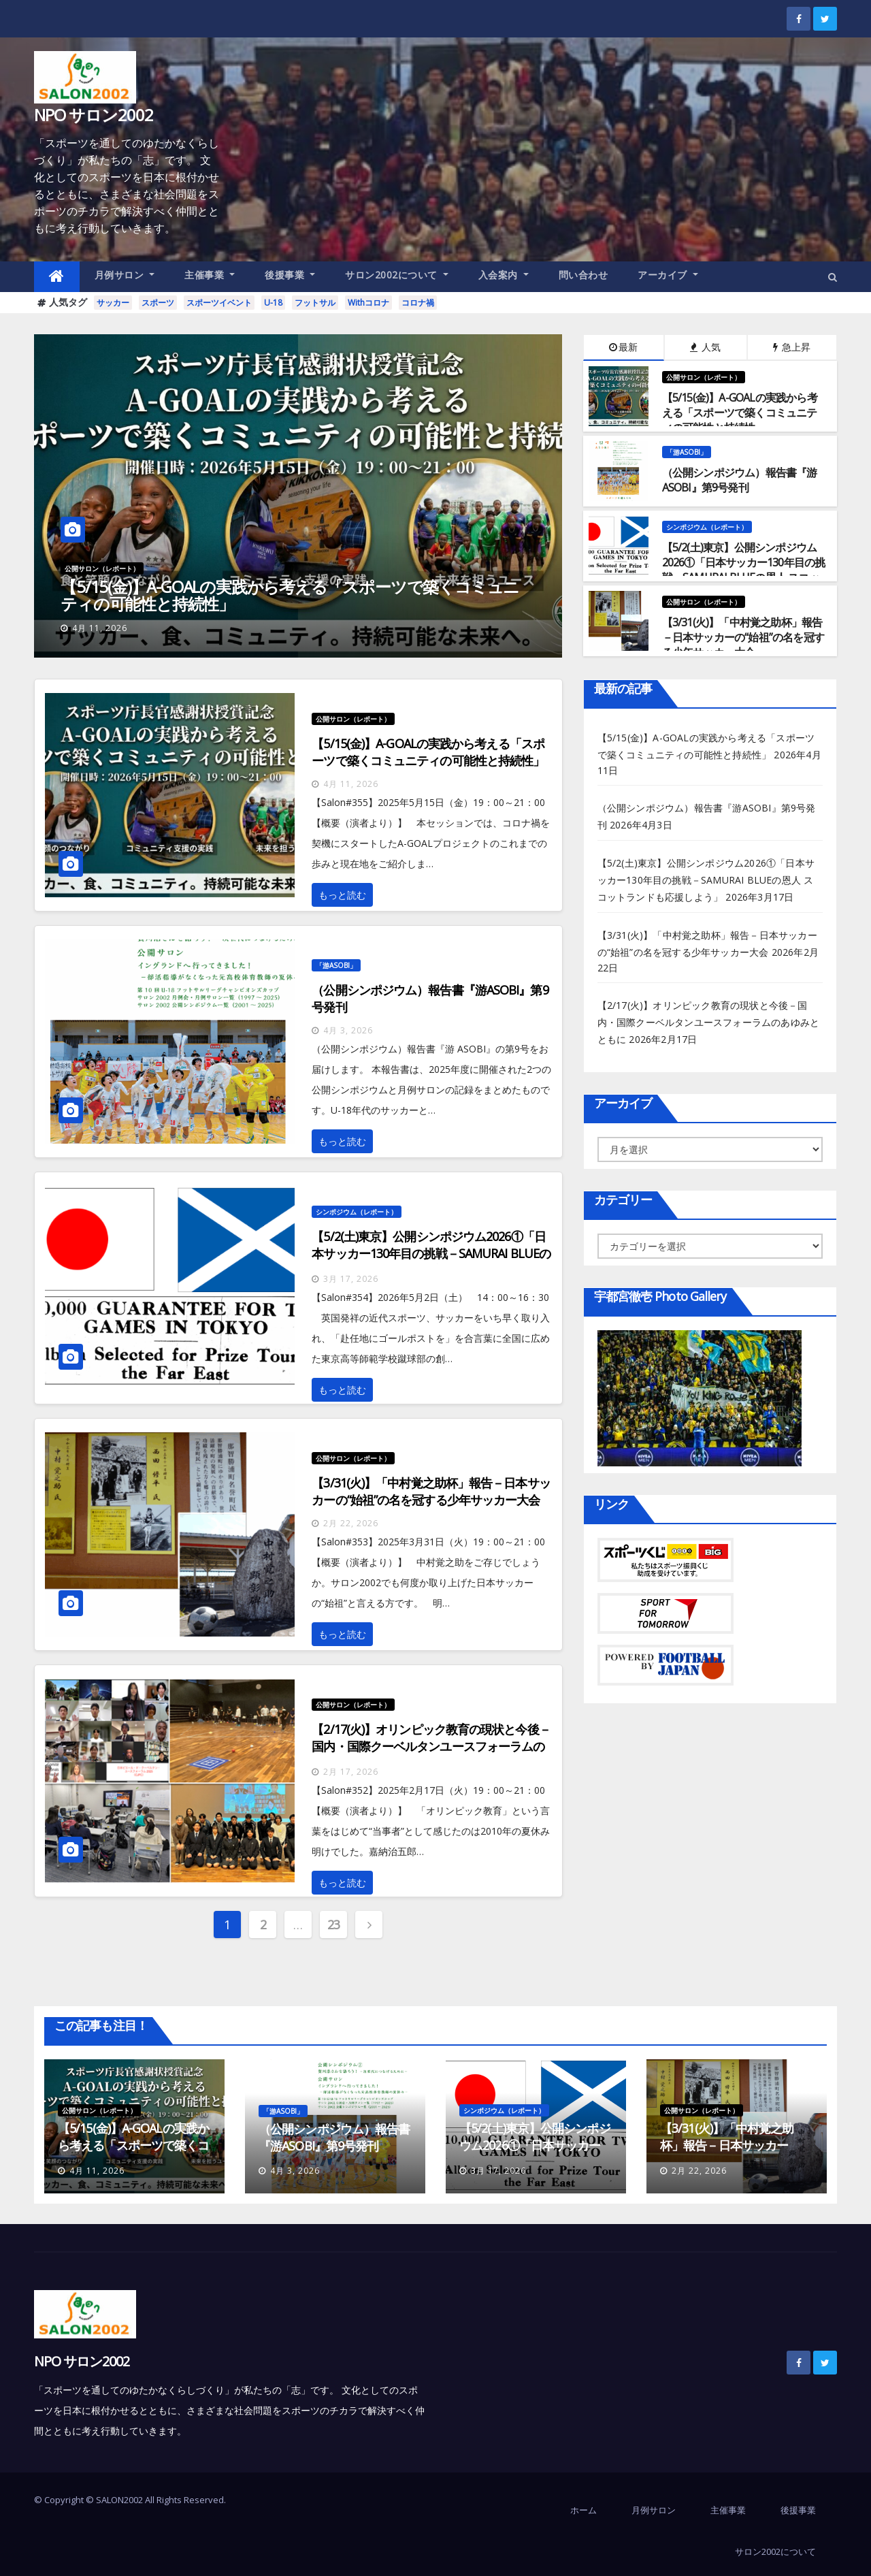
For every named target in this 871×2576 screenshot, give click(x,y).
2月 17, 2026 (350, 1771)
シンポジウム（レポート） (707, 527)
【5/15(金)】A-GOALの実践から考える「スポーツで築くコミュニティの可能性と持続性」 (290, 595)
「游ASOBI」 (686, 452)
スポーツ (158, 302)
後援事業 (290, 274)
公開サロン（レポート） (102, 568)
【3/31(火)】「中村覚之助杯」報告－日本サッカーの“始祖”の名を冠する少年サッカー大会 (431, 1491)
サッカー (113, 302)
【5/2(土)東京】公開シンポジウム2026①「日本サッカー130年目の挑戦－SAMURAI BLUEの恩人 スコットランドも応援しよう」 (431, 1253)
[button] (832, 276)
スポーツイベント (219, 302)
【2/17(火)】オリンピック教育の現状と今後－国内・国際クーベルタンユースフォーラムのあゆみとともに (431, 1746)
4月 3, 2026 (348, 1030)
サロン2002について (396, 274)
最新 (623, 346)
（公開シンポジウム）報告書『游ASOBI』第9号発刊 (334, 2137)
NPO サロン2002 (93, 114)
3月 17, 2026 (350, 1279)
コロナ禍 (417, 302)
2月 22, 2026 (350, 1523)
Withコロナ (368, 302)
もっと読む (342, 894)
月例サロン (125, 274)
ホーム (583, 2510)
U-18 (273, 302)
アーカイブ (668, 274)
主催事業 (209, 274)
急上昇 (791, 346)
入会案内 (503, 274)
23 (333, 1924)
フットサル (315, 302)
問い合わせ (583, 274)
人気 (705, 346)
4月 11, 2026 (99, 628)
